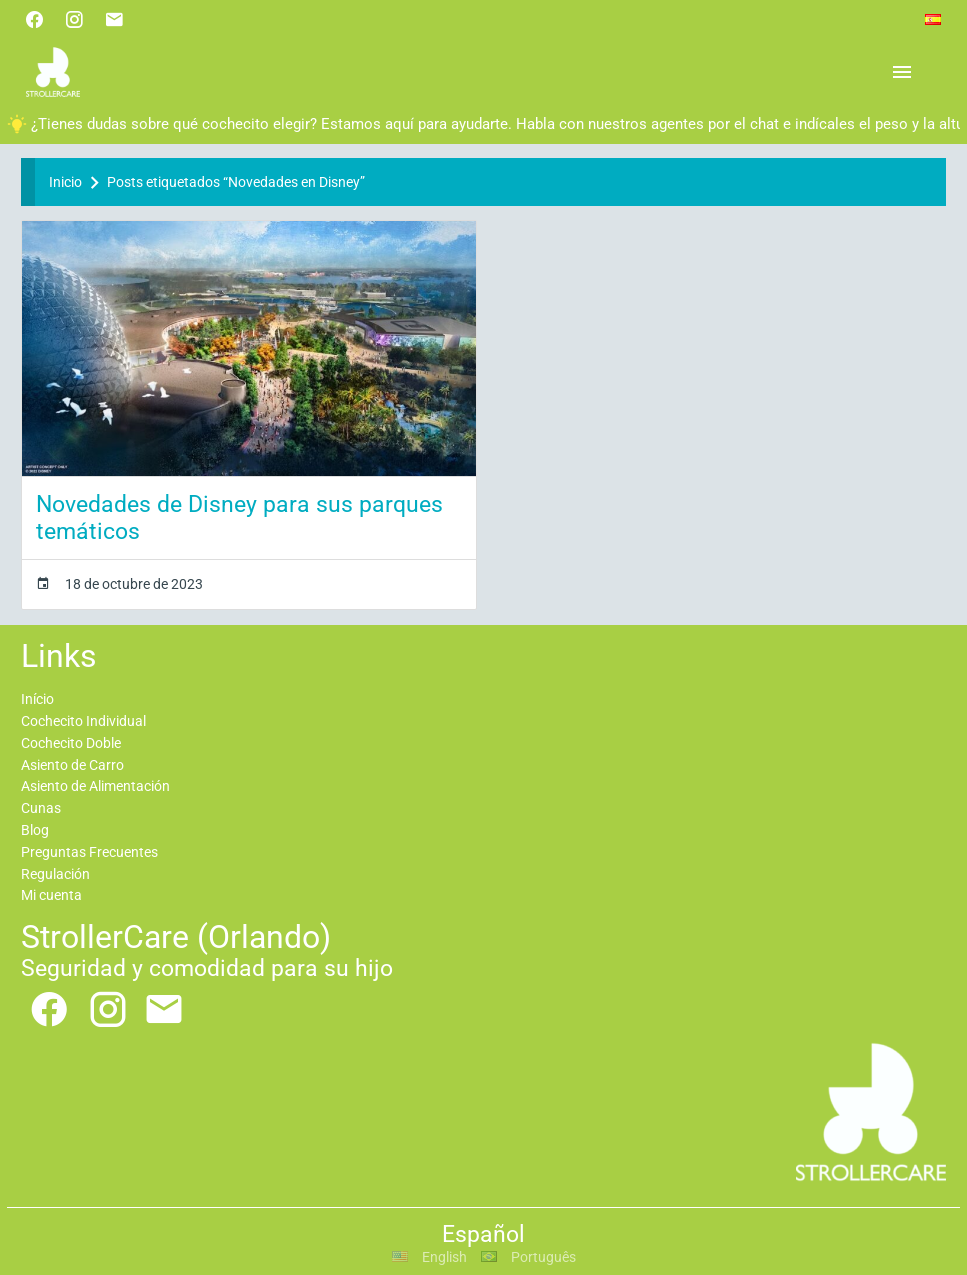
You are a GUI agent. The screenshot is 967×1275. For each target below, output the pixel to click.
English (429, 1257)
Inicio (65, 182)
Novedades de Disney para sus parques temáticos (239, 518)
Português (528, 1257)
